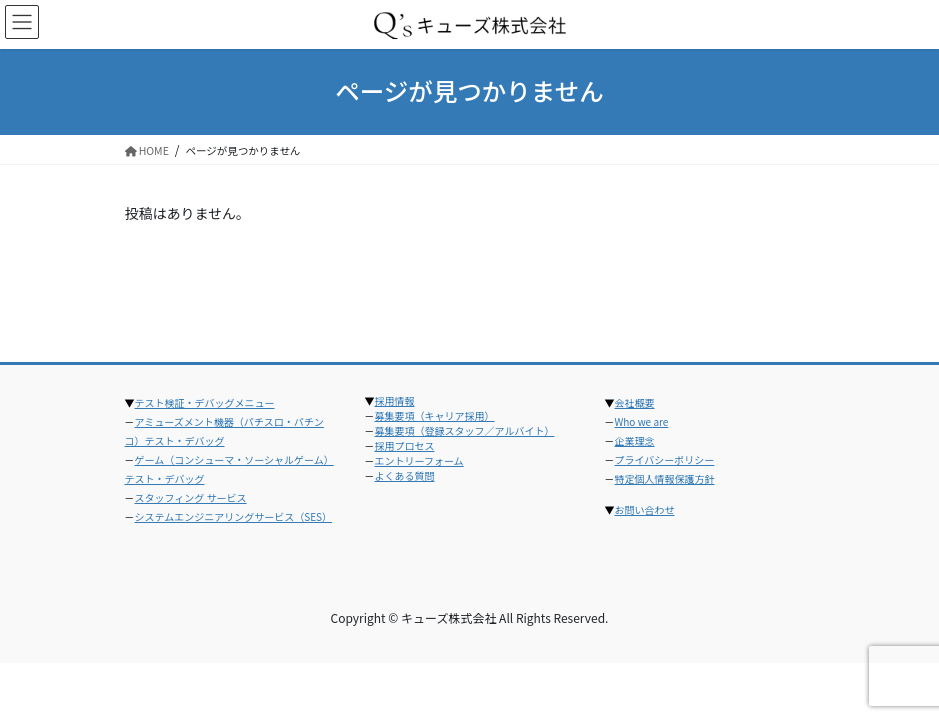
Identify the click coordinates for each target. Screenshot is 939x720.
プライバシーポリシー (665, 459)
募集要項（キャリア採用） (435, 415)
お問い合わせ (645, 509)
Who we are (642, 421)
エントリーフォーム (419, 460)
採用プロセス (405, 445)
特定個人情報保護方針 (665, 478)
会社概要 (635, 402)
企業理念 (635, 440)
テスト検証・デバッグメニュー (205, 402)
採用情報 (395, 400)
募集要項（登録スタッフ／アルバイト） (465, 430)
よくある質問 (405, 475)
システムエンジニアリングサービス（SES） (234, 516)
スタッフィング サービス (191, 497)
